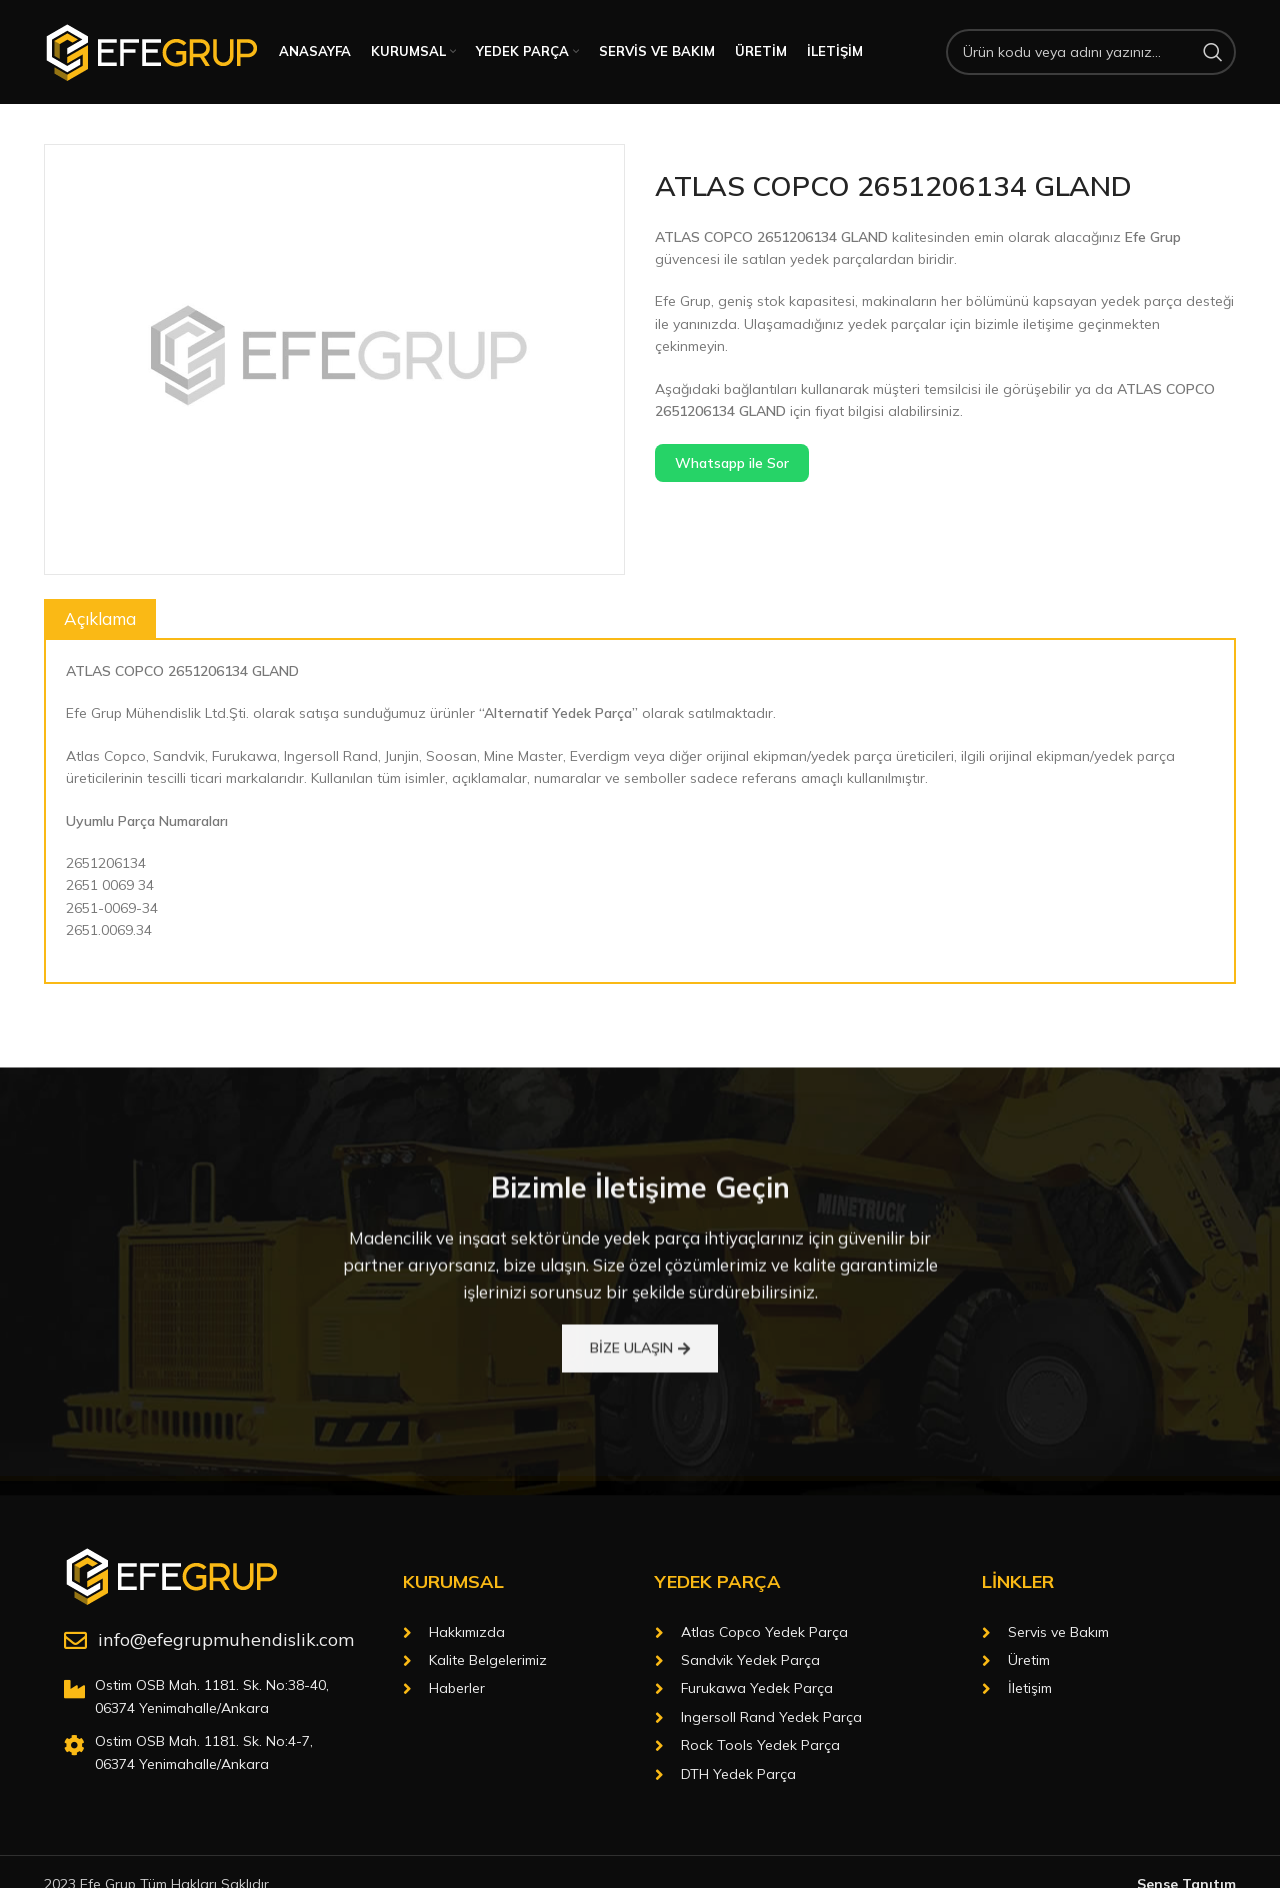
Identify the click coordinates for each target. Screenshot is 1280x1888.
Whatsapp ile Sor (732, 463)
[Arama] (1091, 52)
